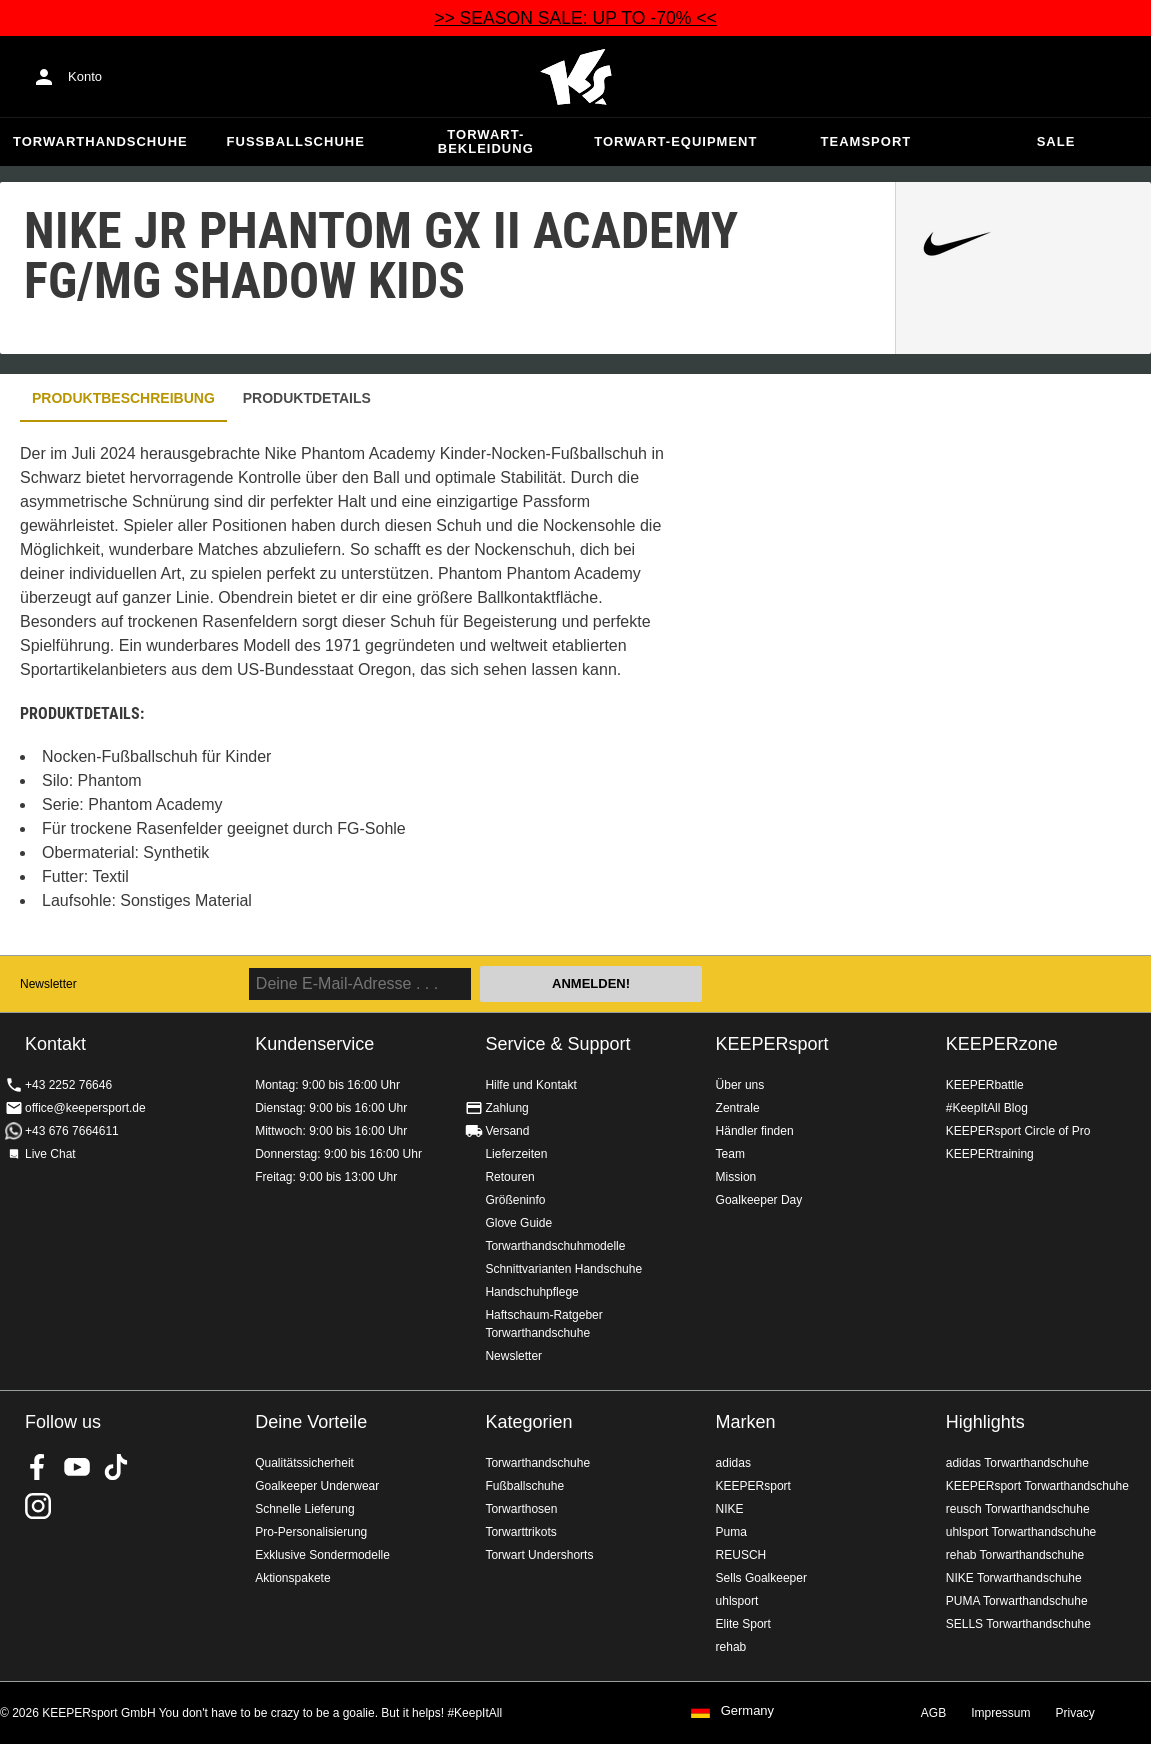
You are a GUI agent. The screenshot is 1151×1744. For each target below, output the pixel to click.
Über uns (740, 1085)
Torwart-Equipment (675, 141)
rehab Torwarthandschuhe (1015, 1555)
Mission (736, 1177)
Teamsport (866, 141)
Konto (85, 76)
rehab (731, 1647)
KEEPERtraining (990, 1154)
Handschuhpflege (531, 1292)
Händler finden (755, 1131)
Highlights (985, 1422)
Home (576, 77)
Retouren (509, 1177)
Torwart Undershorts (539, 1555)
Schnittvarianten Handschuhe (563, 1269)
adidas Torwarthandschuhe (1017, 1463)
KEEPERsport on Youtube (77, 1467)
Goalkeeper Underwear (317, 1486)
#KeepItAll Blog (987, 1108)
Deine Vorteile (311, 1422)
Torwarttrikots (520, 1532)
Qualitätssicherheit (304, 1463)
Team (730, 1154)
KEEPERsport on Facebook (38, 1467)
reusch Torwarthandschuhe (1018, 1509)
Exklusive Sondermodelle (322, 1555)
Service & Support (557, 1044)
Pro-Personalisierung (311, 1532)
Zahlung (506, 1108)
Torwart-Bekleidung (486, 141)
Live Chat (50, 1154)
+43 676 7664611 (72, 1131)
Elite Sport (743, 1624)
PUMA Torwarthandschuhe (1017, 1601)
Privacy (1075, 1713)
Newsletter (48, 984)
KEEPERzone (1002, 1044)
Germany (747, 1711)
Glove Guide (518, 1223)
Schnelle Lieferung (304, 1509)
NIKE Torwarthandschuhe (1014, 1578)
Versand (507, 1131)
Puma (731, 1532)
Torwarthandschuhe (100, 141)
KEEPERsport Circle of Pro (1018, 1131)
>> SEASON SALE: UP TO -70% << (575, 18)
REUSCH (741, 1555)
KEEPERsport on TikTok (116, 1467)
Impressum (1000, 1713)
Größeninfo (515, 1200)
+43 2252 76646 (68, 1085)
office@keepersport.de (85, 1108)
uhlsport (737, 1601)
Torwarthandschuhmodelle (555, 1246)
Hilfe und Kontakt (530, 1085)
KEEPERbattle (985, 1085)
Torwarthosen (521, 1509)
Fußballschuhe (296, 141)
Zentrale (738, 1108)
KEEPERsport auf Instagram (38, 1506)
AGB (933, 1713)
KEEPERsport (772, 1044)
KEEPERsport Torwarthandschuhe (1037, 1486)
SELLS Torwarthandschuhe (1018, 1624)
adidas (733, 1463)
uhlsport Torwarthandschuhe (1021, 1532)
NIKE (730, 1509)
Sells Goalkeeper (761, 1578)
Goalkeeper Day (759, 1200)
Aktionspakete (292, 1578)
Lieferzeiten (516, 1154)
